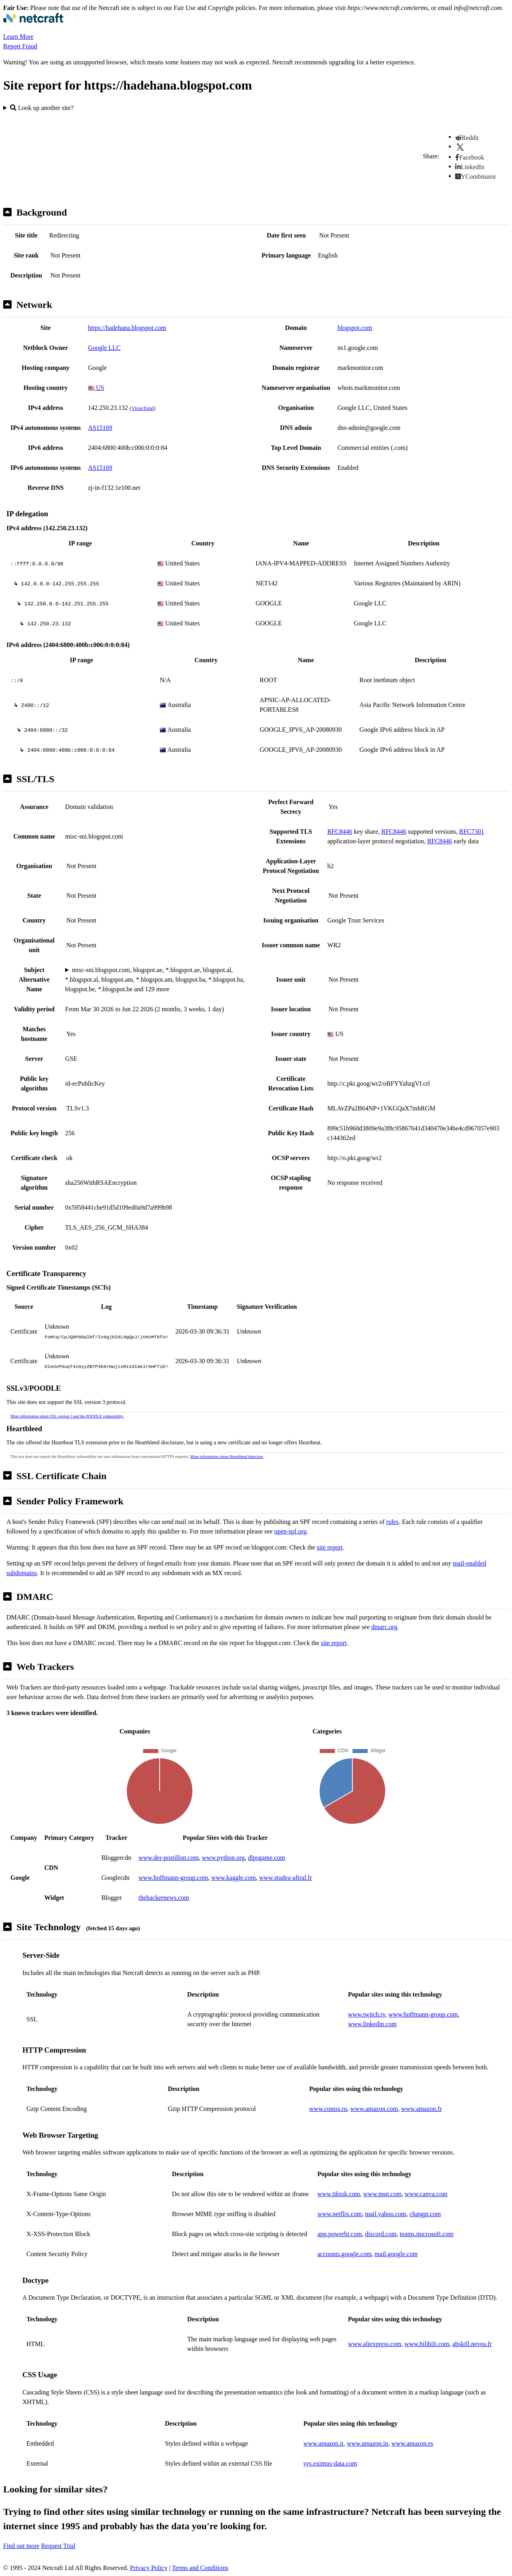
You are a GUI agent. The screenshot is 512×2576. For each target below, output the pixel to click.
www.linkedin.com (372, 2024)
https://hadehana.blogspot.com (127, 327)
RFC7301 (471, 831)
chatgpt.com (425, 2214)
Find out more (21, 2545)
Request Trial (58, 2545)
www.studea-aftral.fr (285, 1877)
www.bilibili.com (426, 2343)
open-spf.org (290, 1531)
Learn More (18, 36)
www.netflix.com (340, 2214)
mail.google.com (396, 2254)
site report (329, 1547)
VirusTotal (142, 408)
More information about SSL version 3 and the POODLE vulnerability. (67, 1416)
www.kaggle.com (233, 1877)
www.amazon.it (323, 2443)
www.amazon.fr (421, 2108)
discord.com (381, 2234)
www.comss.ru (328, 2108)
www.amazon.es (413, 2443)
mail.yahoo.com (385, 2214)
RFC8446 (339, 831)
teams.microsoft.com (426, 2234)
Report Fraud (20, 46)
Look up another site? (42, 107)
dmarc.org (384, 1626)
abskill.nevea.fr (472, 2343)
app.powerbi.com (340, 2234)
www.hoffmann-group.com (173, 1877)
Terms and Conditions (200, 2567)
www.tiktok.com (339, 2194)
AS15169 (100, 427)
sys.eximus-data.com (330, 2463)
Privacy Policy (149, 2567)
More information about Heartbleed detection (226, 1456)
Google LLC (104, 347)
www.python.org (223, 1857)
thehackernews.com (163, 1897)
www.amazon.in (367, 2443)
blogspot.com (355, 327)
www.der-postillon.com (168, 1857)
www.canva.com (426, 2194)
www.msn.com (382, 2194)
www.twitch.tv (366, 2014)
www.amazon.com (374, 2108)
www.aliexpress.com (374, 2343)
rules (392, 1521)
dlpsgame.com (266, 1857)
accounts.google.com (345, 2254)
